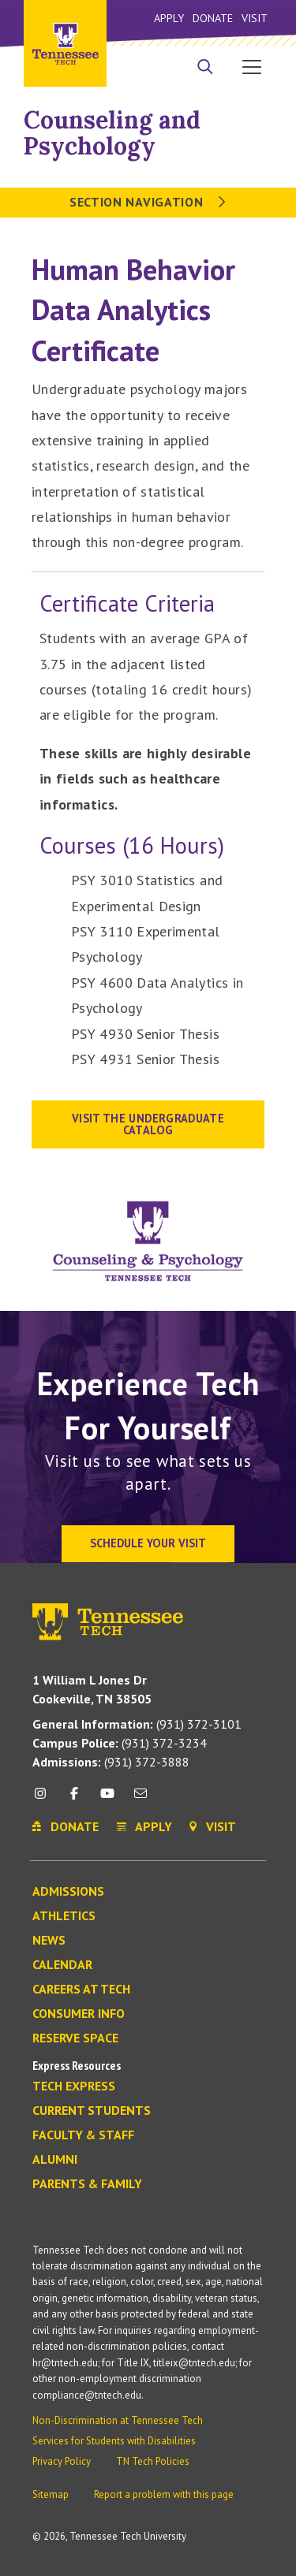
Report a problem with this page (164, 2494)
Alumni (54, 2160)
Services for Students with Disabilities (114, 2441)
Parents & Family (87, 2184)
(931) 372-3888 (110, 1762)
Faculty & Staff (83, 2135)
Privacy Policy (61, 2461)
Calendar (62, 1965)
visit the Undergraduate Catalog (148, 1124)
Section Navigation (148, 202)
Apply (169, 17)
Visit (255, 17)
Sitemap (50, 2494)
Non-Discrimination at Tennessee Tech (117, 2420)
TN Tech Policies (152, 2461)
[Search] (205, 68)
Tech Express (73, 2086)
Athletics (64, 1916)
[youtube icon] (107, 1799)
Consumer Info (78, 2014)
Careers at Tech (81, 1989)
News (49, 1941)
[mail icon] (140, 1799)
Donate (213, 17)
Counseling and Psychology (112, 133)
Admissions (68, 1892)
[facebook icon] (73, 1799)
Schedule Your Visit (148, 1543)
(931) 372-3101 (137, 1724)
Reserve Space (75, 2038)
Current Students (91, 2111)
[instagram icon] (44, 1799)
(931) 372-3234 (119, 1743)
